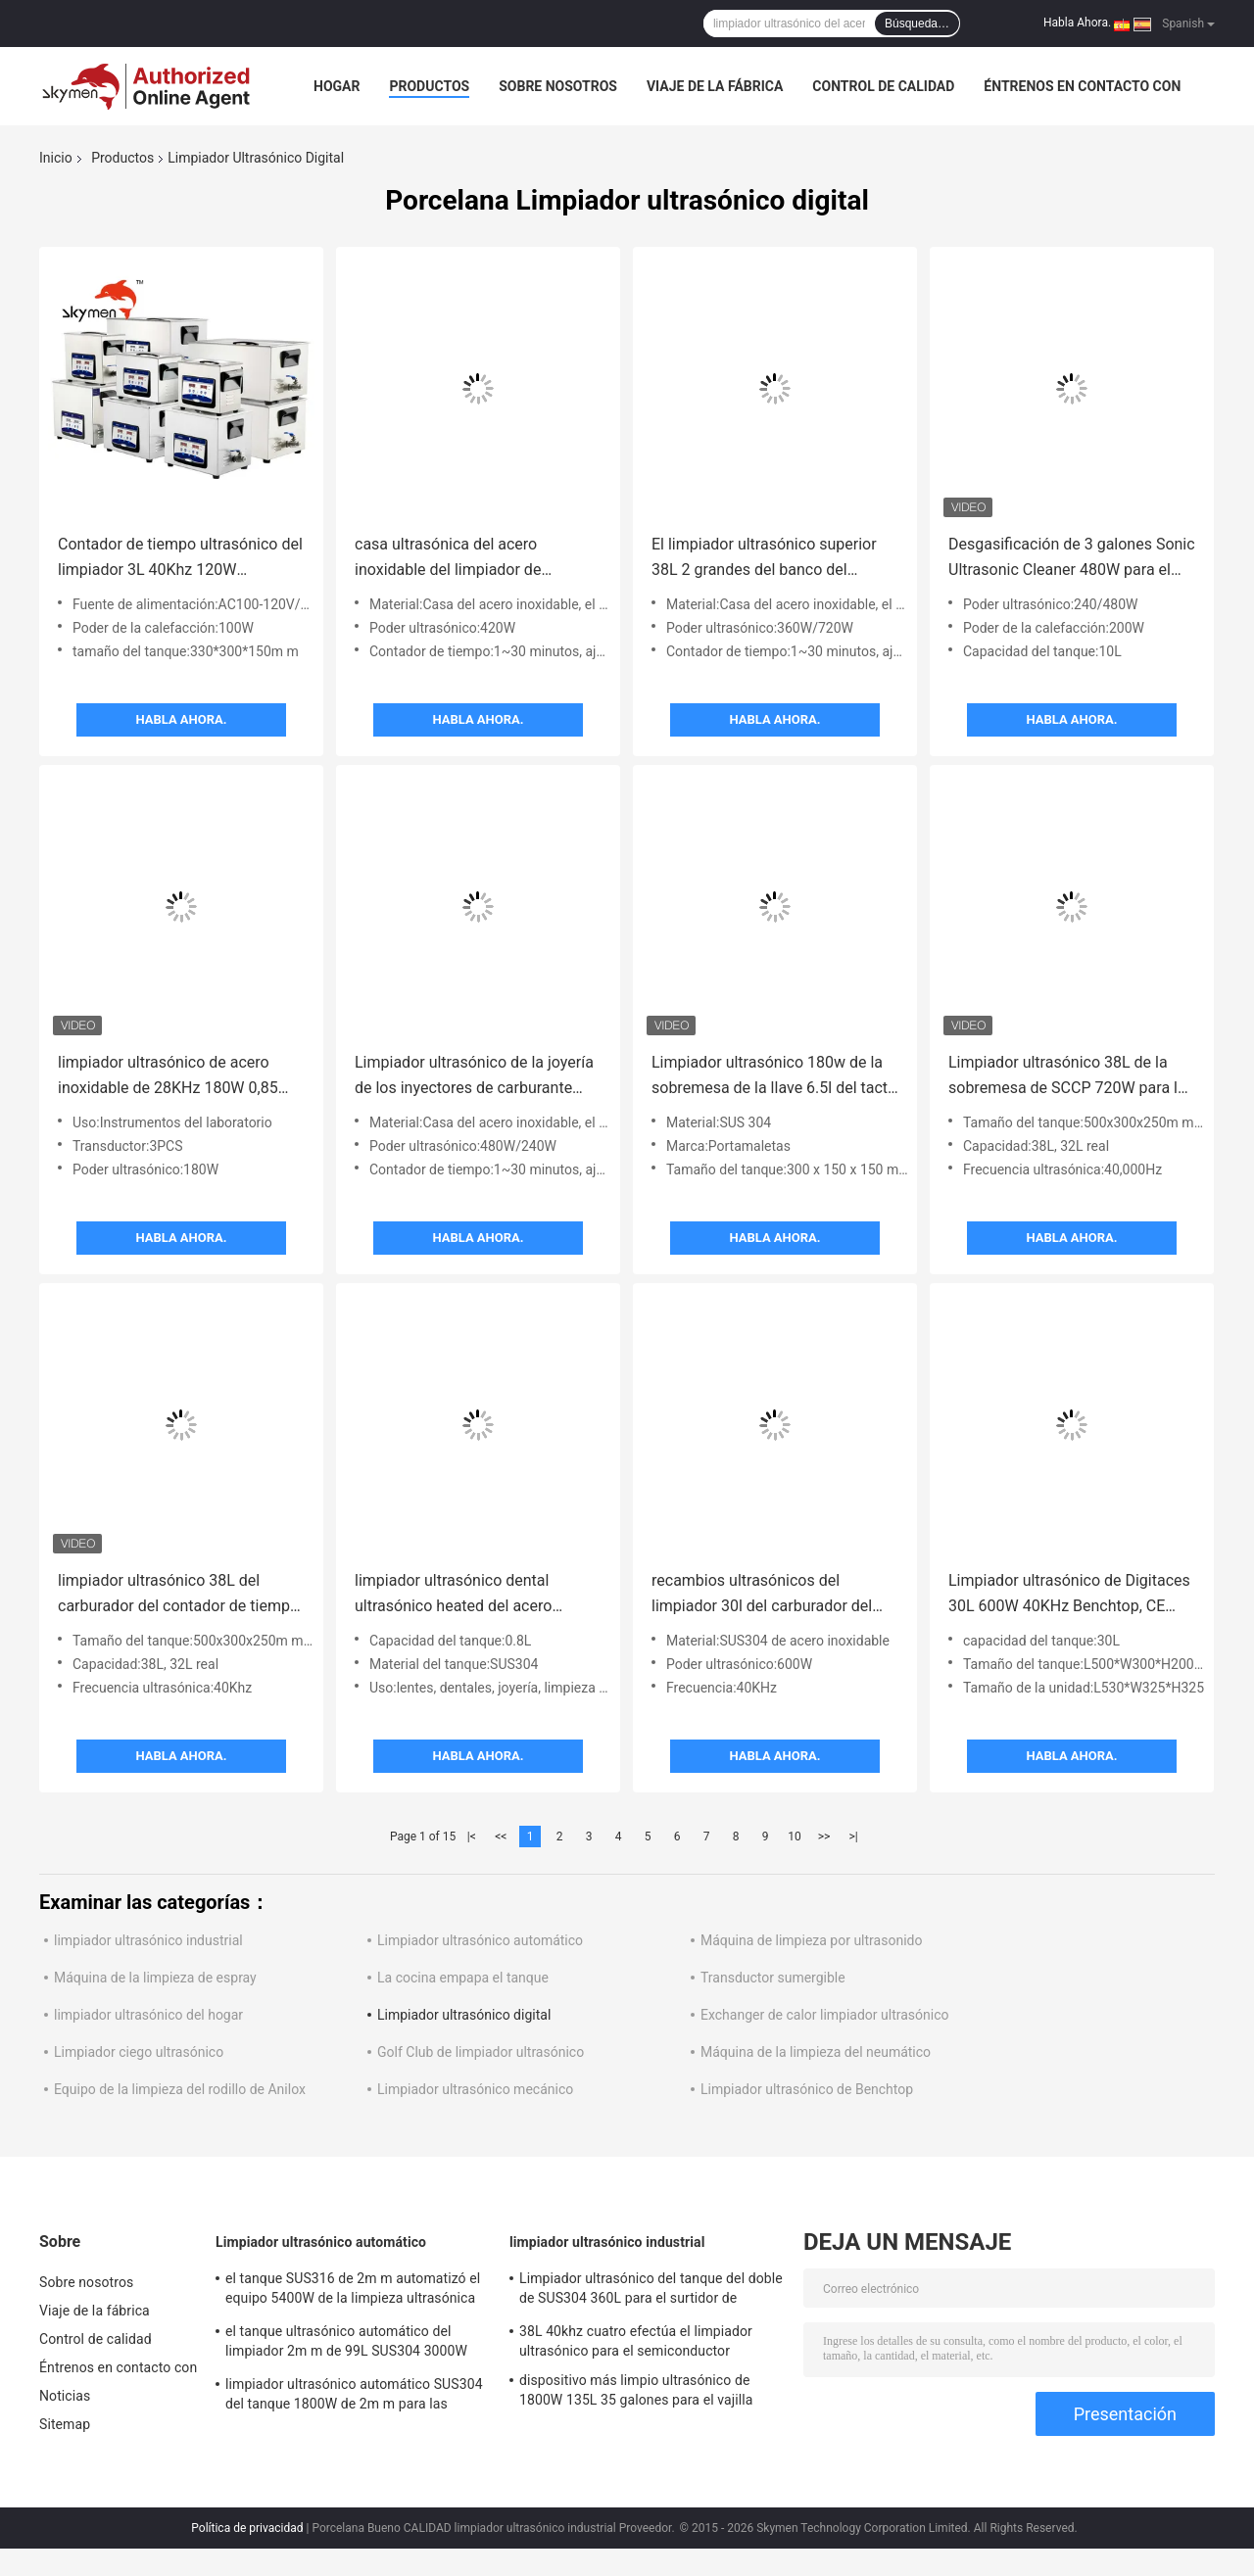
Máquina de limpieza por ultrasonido (811, 1940)
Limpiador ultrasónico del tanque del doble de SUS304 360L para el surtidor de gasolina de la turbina (651, 2291)
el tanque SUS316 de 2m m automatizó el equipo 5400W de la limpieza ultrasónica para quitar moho (352, 2291)
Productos (429, 86)
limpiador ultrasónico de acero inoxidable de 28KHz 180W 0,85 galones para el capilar (168, 1077)
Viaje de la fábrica (715, 86)
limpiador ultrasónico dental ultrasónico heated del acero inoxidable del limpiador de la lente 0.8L (475, 1595)
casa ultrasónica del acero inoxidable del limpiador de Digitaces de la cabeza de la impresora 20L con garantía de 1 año (467, 559)
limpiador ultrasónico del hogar (148, 2015)
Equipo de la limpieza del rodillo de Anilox (180, 2089)
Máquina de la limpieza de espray (155, 1977)
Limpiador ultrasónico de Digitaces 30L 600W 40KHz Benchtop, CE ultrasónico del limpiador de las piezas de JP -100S (1069, 1595)
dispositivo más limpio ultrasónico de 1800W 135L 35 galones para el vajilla (635, 2390)
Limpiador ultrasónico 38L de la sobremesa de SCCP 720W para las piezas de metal (1071, 1077)
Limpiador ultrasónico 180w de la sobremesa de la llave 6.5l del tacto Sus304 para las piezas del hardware (773, 1077)
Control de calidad (883, 86)
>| (852, 1836)
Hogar (337, 86)
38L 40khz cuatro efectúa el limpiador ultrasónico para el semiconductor (635, 2341)
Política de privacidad (247, 2528)
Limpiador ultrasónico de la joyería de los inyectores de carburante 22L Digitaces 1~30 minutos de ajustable (474, 1077)
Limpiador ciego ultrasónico (138, 2052)
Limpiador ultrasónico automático (480, 1940)
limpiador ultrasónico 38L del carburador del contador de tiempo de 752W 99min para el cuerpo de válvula (178, 1595)
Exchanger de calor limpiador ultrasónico (824, 2015)
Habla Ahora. (1077, 22)
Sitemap (64, 2424)
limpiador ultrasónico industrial (148, 1940)
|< (471, 1836)
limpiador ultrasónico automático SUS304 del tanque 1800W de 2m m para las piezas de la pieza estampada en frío (354, 2396)
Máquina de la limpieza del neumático (815, 2052)
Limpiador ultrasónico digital (464, 2015)
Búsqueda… (917, 23)
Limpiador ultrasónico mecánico (475, 2089)
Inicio (55, 158)
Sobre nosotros (558, 86)
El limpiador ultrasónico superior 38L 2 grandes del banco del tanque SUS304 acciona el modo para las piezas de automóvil (764, 559)
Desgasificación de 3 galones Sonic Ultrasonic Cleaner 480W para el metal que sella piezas (1071, 559)
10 (794, 1836)
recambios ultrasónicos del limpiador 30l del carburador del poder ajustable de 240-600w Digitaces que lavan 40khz (761, 1595)
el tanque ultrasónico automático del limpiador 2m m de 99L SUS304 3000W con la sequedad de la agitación (346, 2343)
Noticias (64, 2396)
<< (500, 1836)
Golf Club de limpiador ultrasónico (480, 2052)
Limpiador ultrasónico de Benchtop (806, 2089)
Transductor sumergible (772, 1977)
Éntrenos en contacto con (1082, 86)
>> (824, 1836)
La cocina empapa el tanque (463, 1977)
